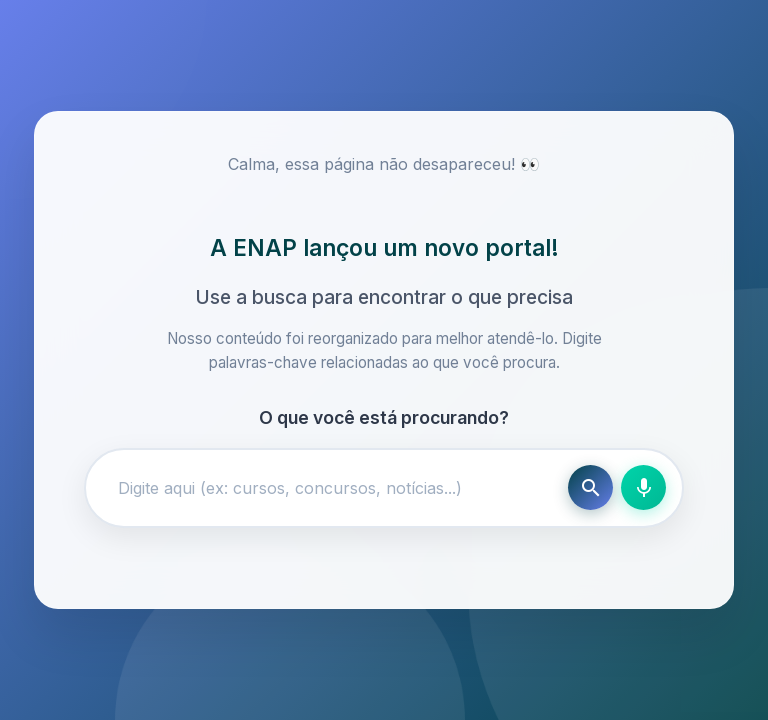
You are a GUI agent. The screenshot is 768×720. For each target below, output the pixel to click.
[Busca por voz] (643, 487)
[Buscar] (590, 487)
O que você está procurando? (384, 417)
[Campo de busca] (331, 488)
